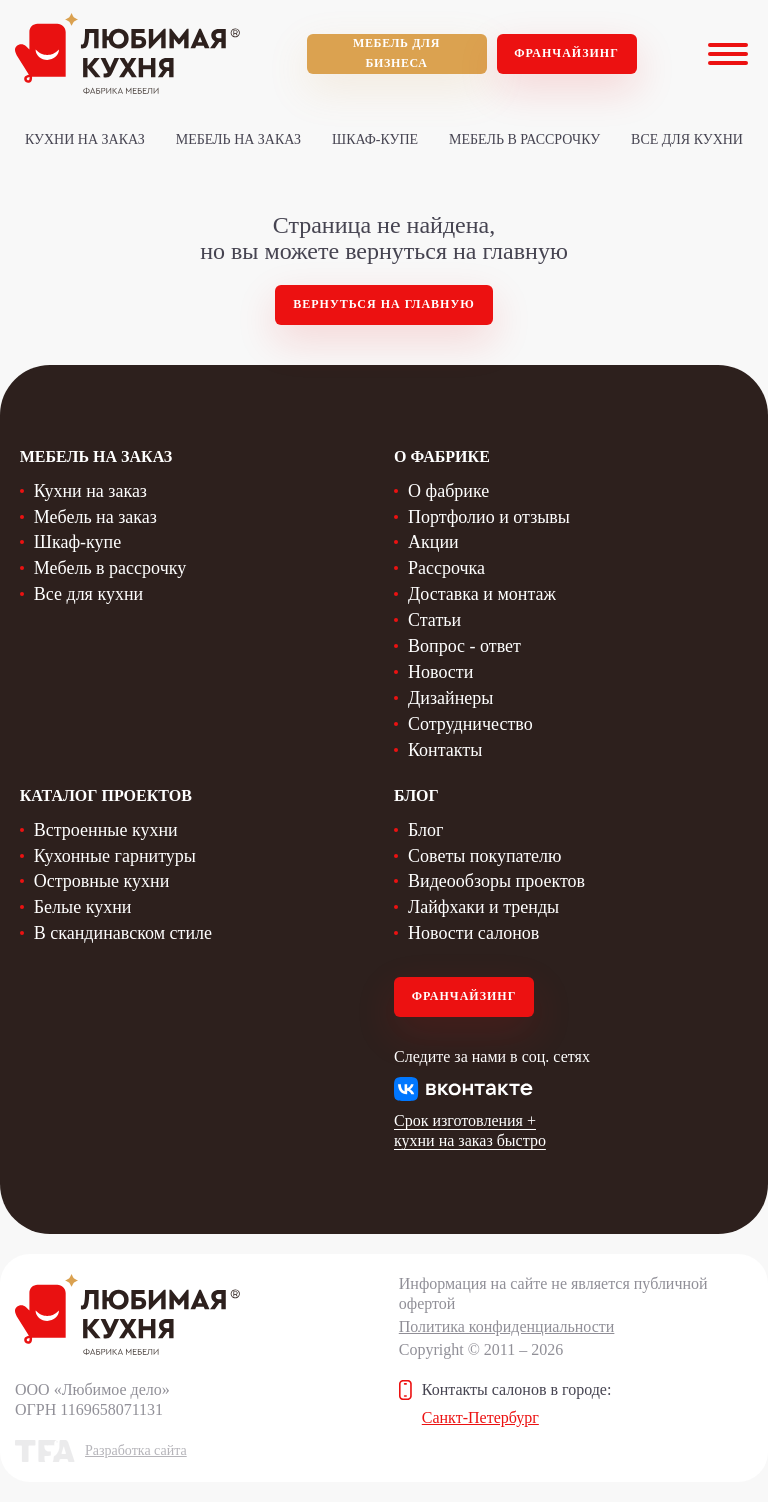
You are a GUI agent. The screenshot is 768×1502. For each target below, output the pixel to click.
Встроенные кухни (106, 830)
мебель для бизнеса (396, 53)
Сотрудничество (470, 724)
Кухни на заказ (85, 139)
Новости (440, 672)
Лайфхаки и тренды (483, 907)
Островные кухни (102, 881)
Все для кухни (687, 139)
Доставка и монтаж (482, 594)
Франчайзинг (566, 53)
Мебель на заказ (238, 139)
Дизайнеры (450, 698)
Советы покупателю (484, 856)
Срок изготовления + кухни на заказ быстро (470, 1130)
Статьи (434, 620)
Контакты (445, 750)
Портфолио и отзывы (489, 517)
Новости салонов (473, 933)
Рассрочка (446, 568)
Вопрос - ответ (464, 646)
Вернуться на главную (384, 304)
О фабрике (448, 491)
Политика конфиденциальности (507, 1326)
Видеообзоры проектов (496, 881)
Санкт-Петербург (480, 1417)
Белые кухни (83, 907)
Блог (425, 830)
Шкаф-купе (375, 139)
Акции (433, 542)
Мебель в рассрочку (524, 139)
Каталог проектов (106, 795)
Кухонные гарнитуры (115, 856)
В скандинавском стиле (123, 933)
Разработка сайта (136, 1450)
